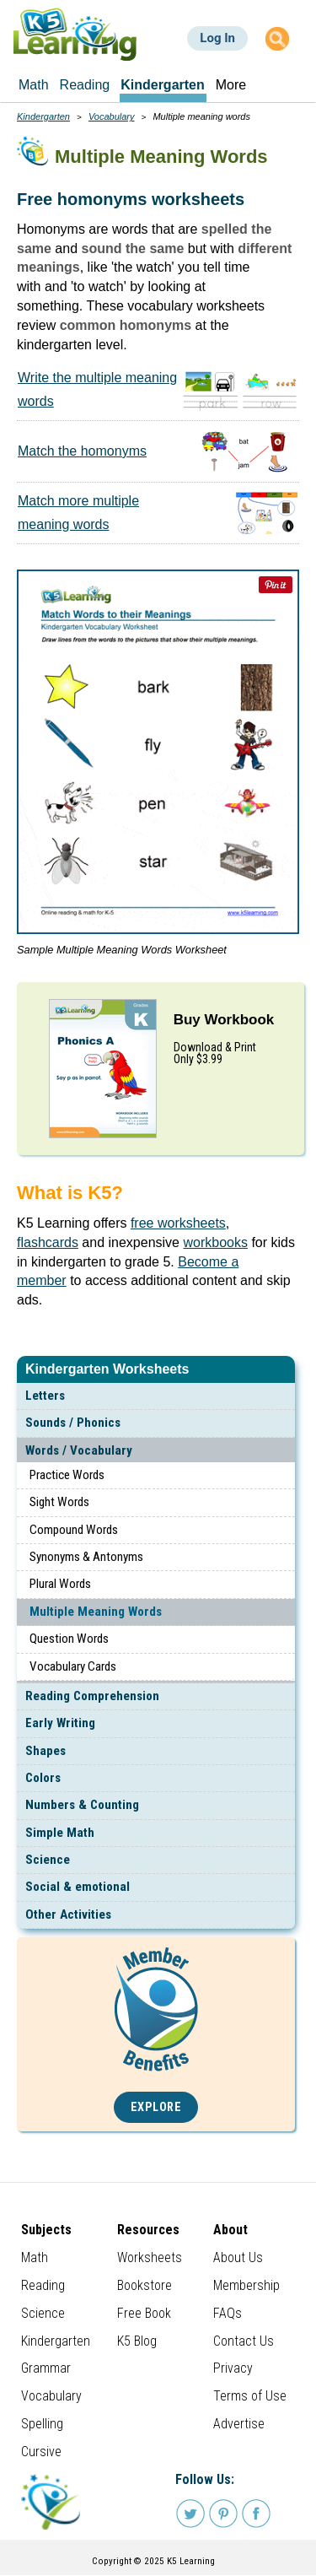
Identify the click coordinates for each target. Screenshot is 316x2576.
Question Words (69, 1638)
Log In (217, 38)
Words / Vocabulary (78, 1450)
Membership (246, 2285)
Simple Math (59, 1832)
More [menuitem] (231, 85)
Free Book (144, 2313)
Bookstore (144, 2285)
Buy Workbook (224, 1020)
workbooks (215, 1242)
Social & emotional (77, 1886)
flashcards (47, 1242)
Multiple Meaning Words (95, 1611)
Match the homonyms (82, 451)
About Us (238, 2257)
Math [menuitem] (34, 85)
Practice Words (66, 1474)
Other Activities (68, 1914)
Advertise (239, 2424)
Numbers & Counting (82, 1804)
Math (34, 2257)
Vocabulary (111, 116)
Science (47, 1859)
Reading (43, 2285)
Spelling (42, 2424)
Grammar (46, 2368)
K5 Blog (137, 2341)
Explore (156, 2107)
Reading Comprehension (92, 1696)
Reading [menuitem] (85, 85)
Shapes (45, 1750)
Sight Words (59, 1501)
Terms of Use (250, 2396)
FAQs (227, 2313)
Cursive (41, 2452)
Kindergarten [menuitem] (163, 85)
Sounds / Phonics (73, 1422)
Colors (43, 1777)
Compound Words (73, 1529)
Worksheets (149, 2257)
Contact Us (243, 2341)
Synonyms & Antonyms (86, 1556)
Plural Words (60, 1583)
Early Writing (60, 1723)
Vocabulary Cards (72, 1666)
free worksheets (178, 1223)
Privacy (233, 2368)
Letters (45, 1395)
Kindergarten (43, 116)
